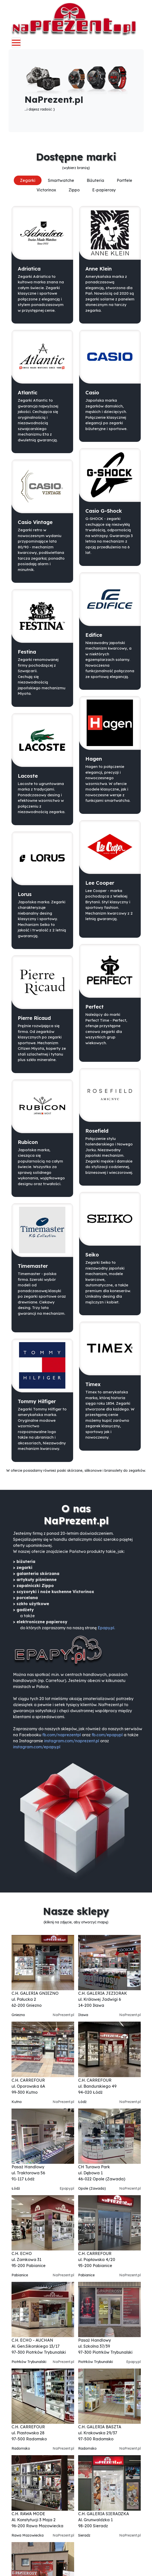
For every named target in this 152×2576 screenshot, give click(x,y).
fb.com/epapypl (116, 1708)
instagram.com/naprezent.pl (81, 1714)
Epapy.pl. (116, 1627)
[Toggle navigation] (16, 42)
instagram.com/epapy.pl (46, 1720)
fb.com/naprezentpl (71, 1708)
